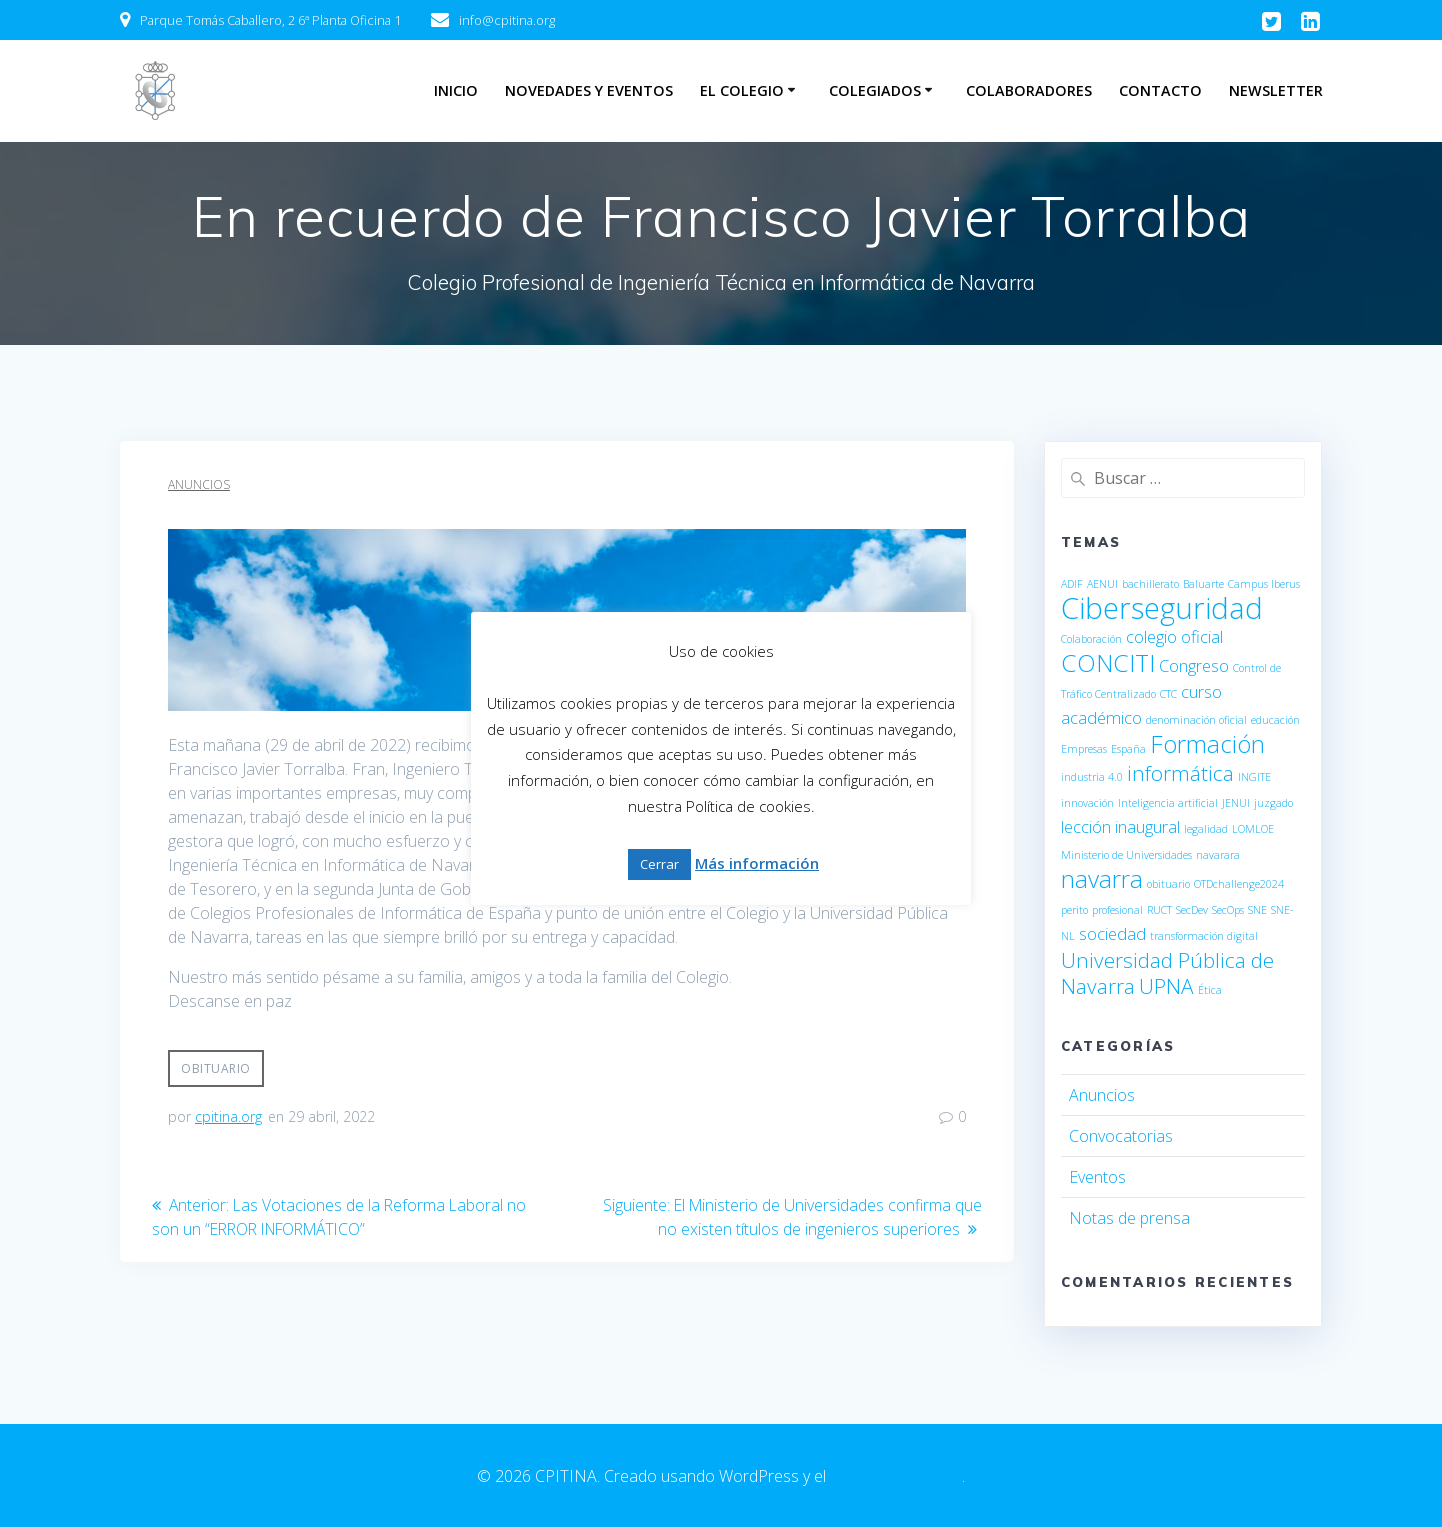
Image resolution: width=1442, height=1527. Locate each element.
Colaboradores (1029, 90)
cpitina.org (228, 1116)
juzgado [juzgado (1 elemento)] (1273, 803)
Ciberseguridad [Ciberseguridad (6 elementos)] (1162, 608)
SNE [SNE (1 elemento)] (1257, 910)
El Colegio (742, 90)
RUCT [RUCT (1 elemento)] (1159, 910)
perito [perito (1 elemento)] (1074, 910)
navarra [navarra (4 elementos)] (1102, 878)
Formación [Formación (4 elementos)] (1207, 743)
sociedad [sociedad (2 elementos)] (1112, 933)
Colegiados (875, 90)
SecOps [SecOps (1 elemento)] (1228, 910)
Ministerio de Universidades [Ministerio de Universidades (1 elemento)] (1126, 855)
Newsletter (1276, 90)
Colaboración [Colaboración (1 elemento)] (1091, 639)
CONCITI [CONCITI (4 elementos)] (1108, 662)
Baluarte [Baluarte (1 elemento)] (1203, 584)
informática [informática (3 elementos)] (1180, 773)
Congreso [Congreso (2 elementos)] (1194, 665)
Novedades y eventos (589, 90)
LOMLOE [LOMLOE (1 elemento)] (1253, 829)
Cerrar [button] (659, 864)
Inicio (456, 90)
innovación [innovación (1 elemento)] (1087, 803)
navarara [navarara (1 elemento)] (1218, 855)
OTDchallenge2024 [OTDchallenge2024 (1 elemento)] (1239, 884)
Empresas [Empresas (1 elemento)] (1084, 749)
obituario (216, 1068)
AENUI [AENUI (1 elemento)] (1102, 584)
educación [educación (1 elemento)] (1275, 720)
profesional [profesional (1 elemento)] (1117, 910)
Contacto (1160, 90)
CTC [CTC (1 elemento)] (1168, 694)
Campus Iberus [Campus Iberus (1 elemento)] (1264, 584)
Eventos (1097, 1177)
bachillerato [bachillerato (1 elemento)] (1150, 584)
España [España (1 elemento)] (1128, 749)
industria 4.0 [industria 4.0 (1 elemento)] (1092, 777)
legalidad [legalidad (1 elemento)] (1206, 829)
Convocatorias (1121, 1136)
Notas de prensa (1129, 1218)
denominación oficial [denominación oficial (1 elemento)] (1196, 720)
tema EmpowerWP (896, 1476)
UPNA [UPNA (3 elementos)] (1166, 986)
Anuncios (199, 484)
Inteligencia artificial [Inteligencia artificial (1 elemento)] (1168, 803)
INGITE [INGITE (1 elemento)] (1254, 777)
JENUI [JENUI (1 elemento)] (1236, 803)
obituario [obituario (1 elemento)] (1168, 884)
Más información (757, 863)
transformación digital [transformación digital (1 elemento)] (1204, 936)
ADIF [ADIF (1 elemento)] (1072, 584)
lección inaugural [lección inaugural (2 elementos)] (1120, 826)
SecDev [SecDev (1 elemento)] (1192, 910)
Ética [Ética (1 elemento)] (1210, 990)
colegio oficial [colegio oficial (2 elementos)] (1174, 636)
